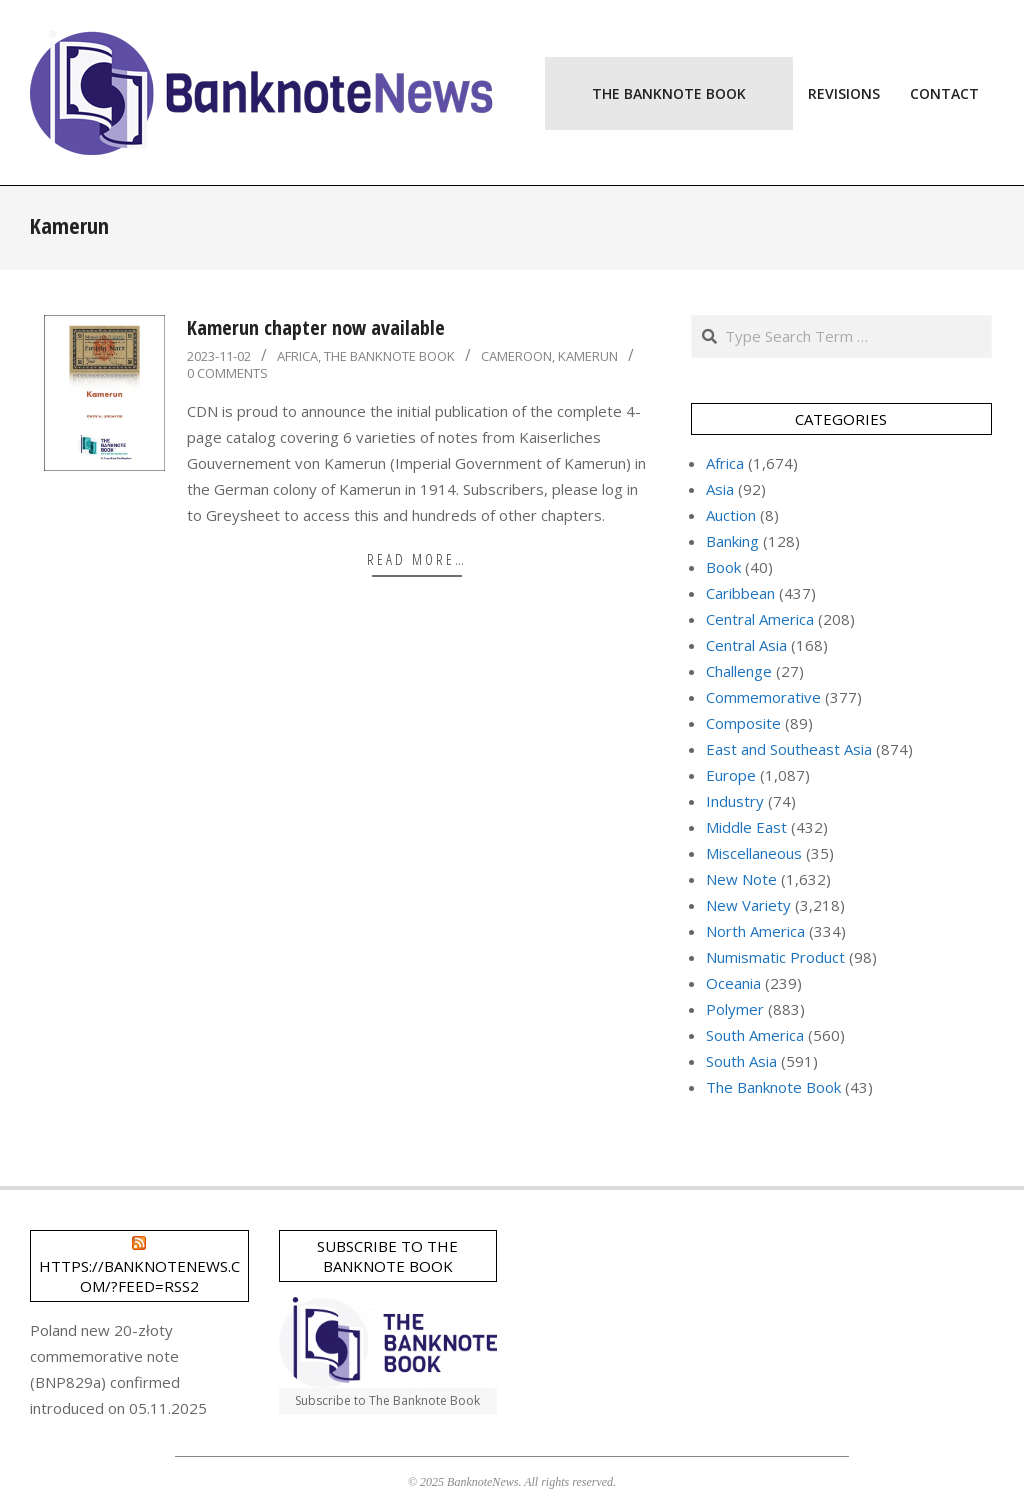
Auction (731, 515)
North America (755, 931)
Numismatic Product (775, 957)
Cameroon (516, 356)
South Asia (741, 1061)
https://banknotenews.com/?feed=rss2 (139, 1276)
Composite (743, 723)
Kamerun (588, 356)
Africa (297, 356)
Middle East (746, 827)
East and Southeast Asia (789, 749)
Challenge (739, 671)
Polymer (735, 1009)
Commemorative (763, 697)
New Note (741, 879)
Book (723, 567)
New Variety (748, 905)
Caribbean (740, 593)
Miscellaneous (754, 853)
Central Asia (746, 645)
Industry (735, 801)
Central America (760, 619)
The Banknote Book (389, 356)
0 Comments (227, 373)
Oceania (733, 983)
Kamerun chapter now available (316, 327)
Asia (720, 489)
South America (755, 1035)
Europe (731, 775)
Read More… (417, 559)
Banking (732, 541)
